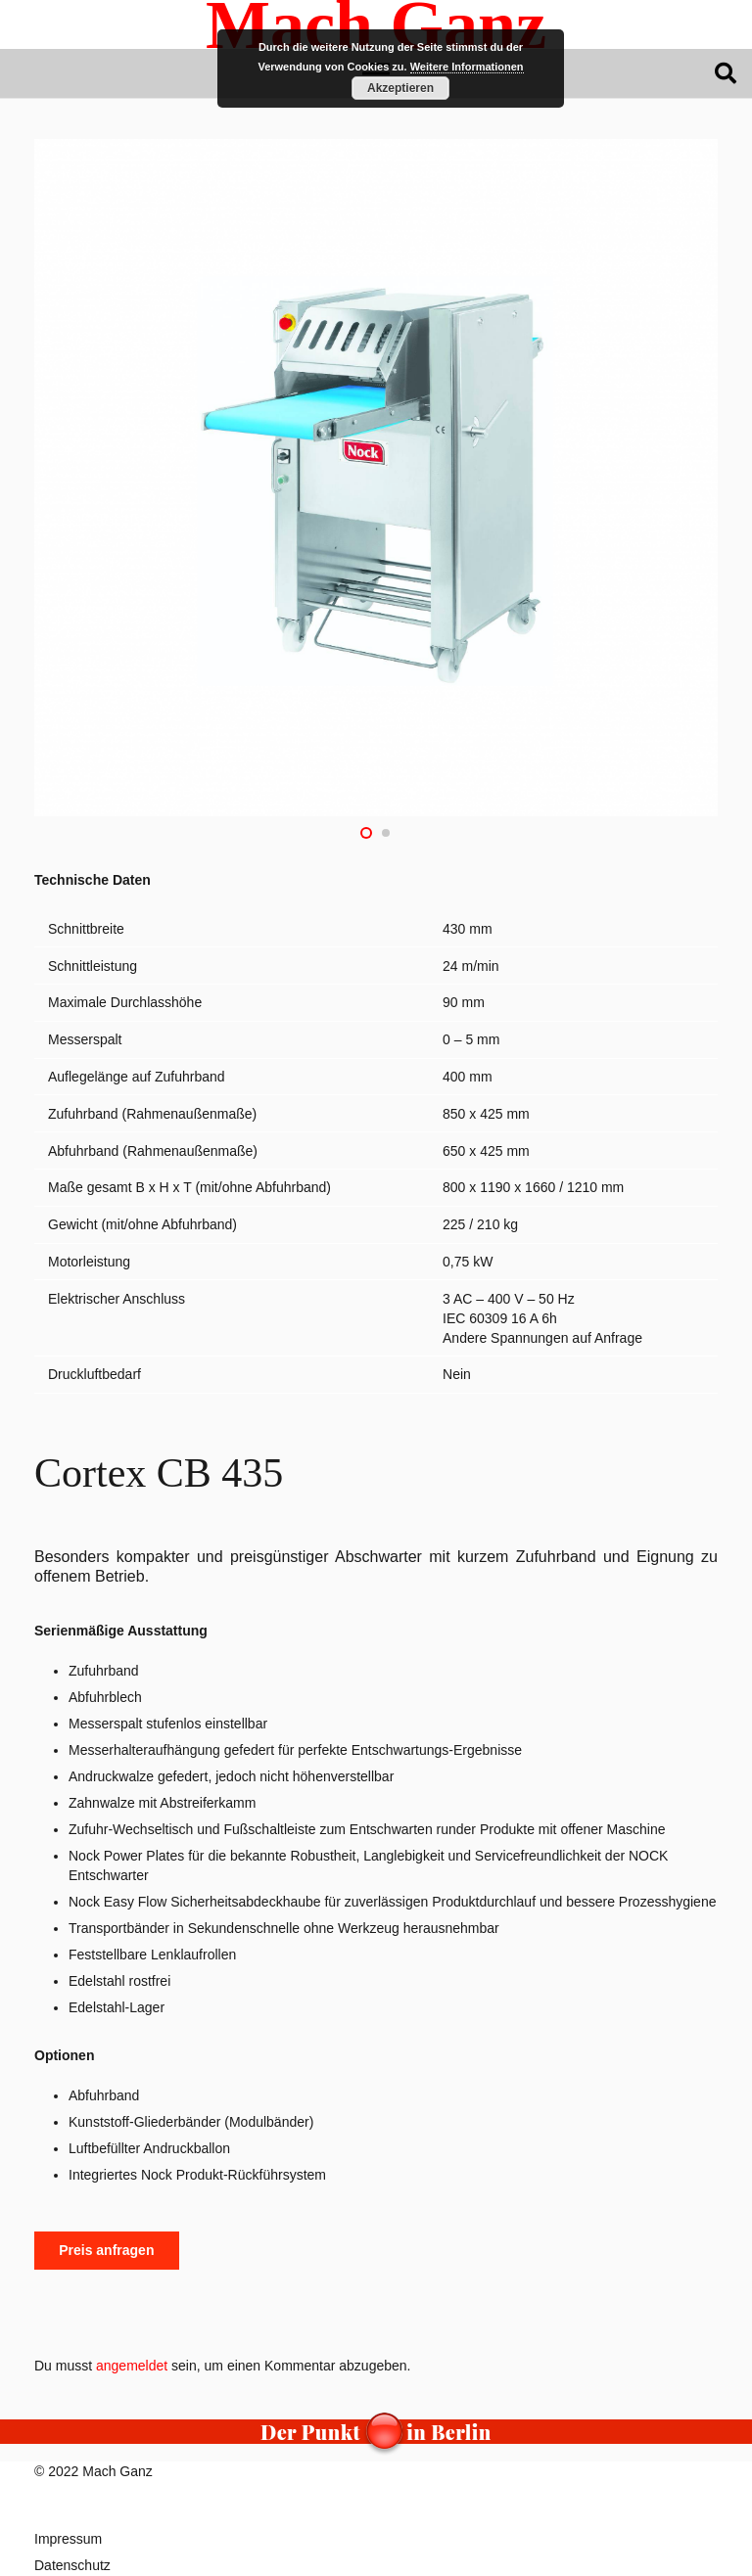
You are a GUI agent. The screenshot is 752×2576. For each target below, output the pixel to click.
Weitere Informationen (467, 66)
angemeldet (131, 2365)
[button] (725, 73)
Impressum (68, 2539)
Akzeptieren (400, 88)
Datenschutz (72, 2565)
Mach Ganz (117, 2471)
